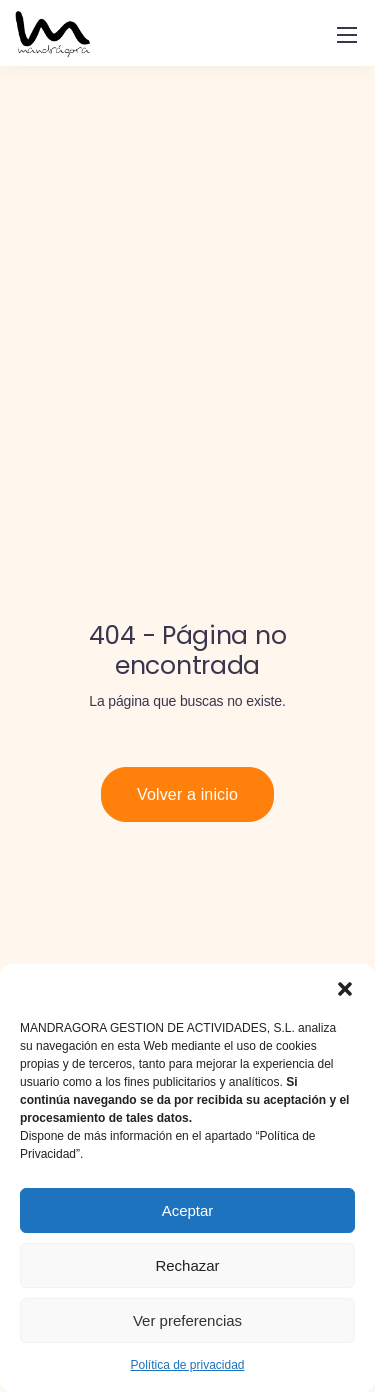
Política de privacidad (187, 1365)
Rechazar (187, 1265)
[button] (345, 989)
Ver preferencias (187, 1320)
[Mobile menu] (347, 35)
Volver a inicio (187, 794)
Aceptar (188, 1210)
